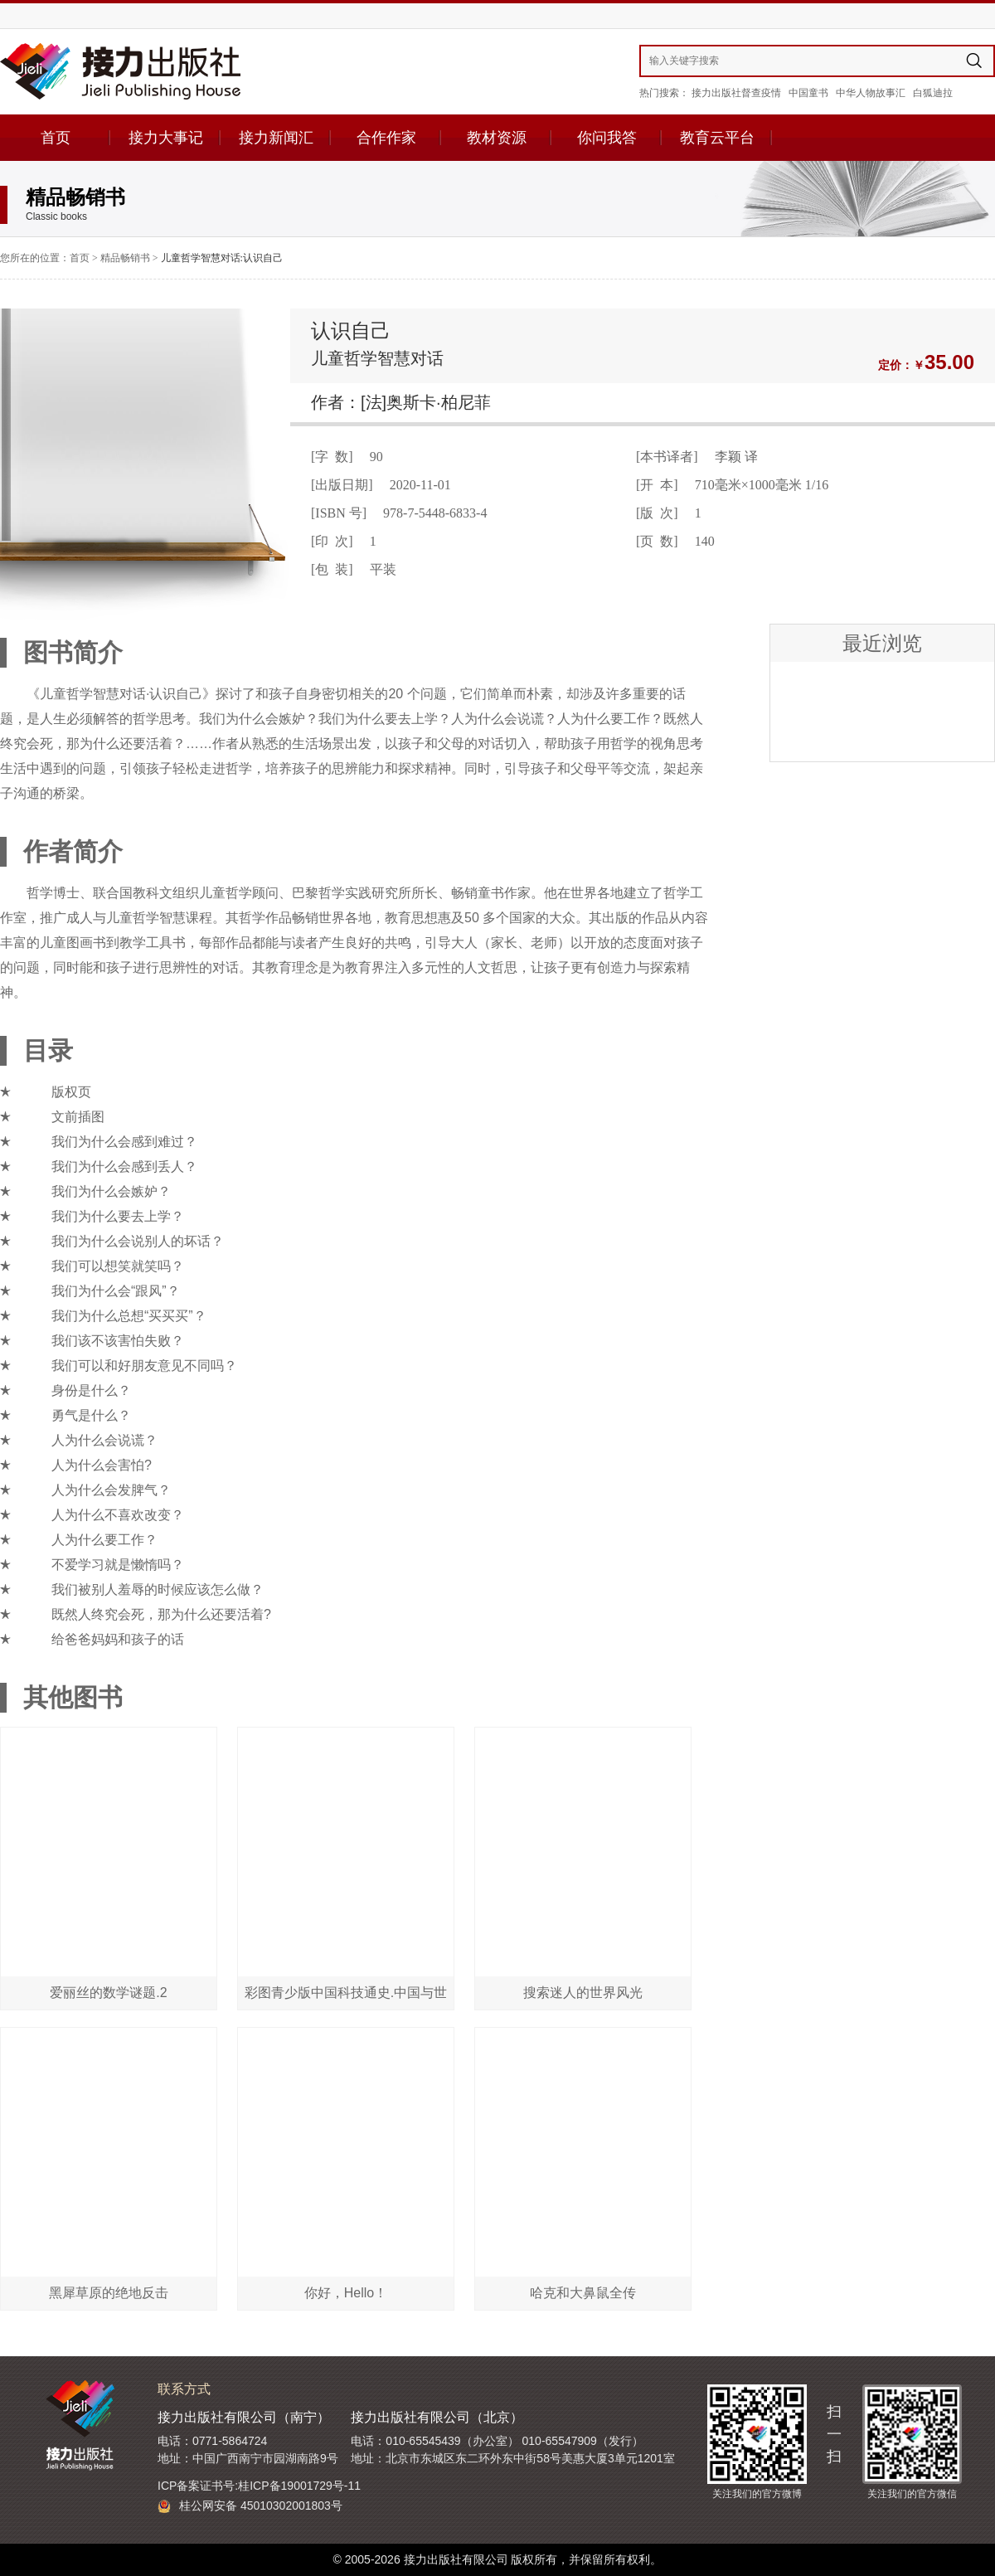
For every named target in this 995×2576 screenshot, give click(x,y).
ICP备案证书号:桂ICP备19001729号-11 (259, 2485)
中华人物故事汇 (870, 93)
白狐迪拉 (933, 93)
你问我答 (607, 137)
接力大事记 (166, 137)
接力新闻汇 (276, 137)
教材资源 (497, 137)
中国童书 (808, 93)
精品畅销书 (125, 258)
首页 (55, 137)
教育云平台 (717, 137)
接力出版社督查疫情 (736, 93)
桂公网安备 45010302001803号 (250, 2506)
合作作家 (386, 137)
